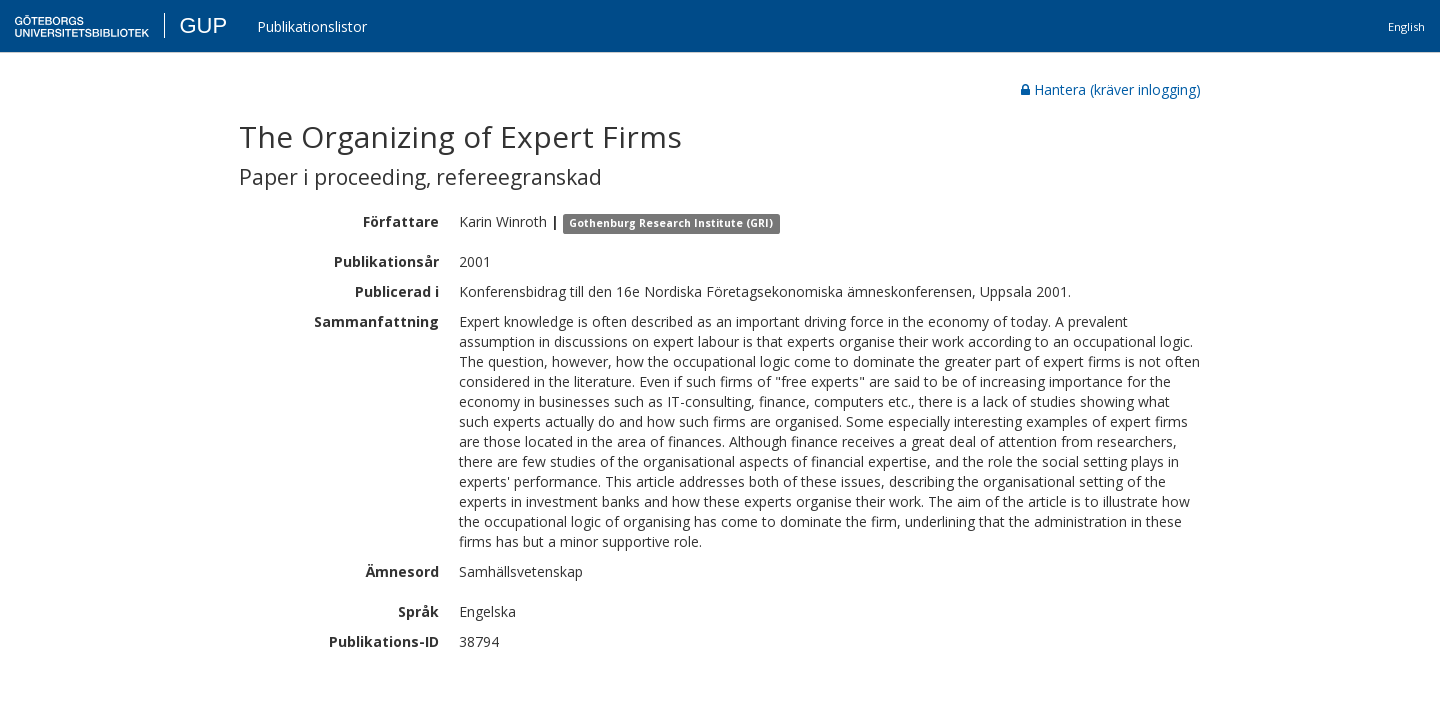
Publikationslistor (312, 26)
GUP (203, 25)
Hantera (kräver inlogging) (1111, 89)
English (1406, 26)
